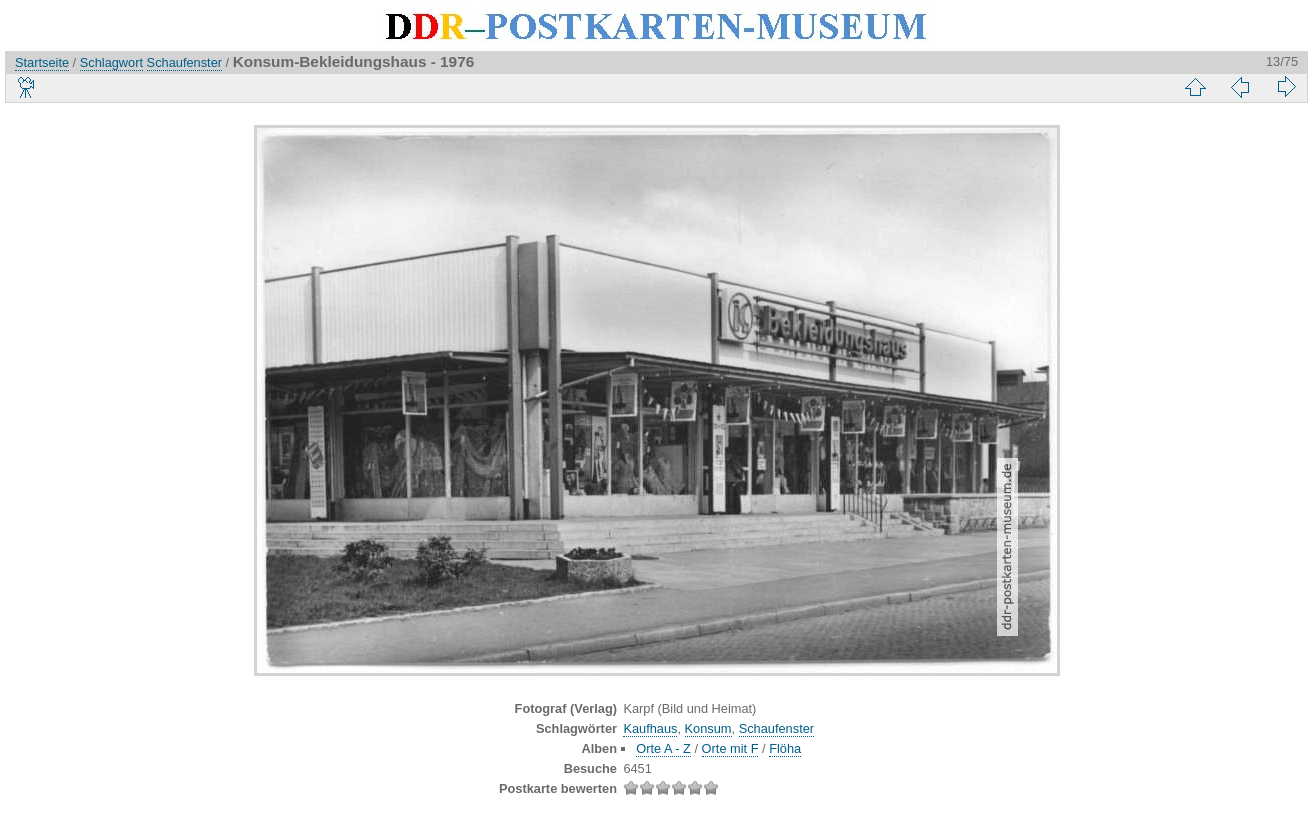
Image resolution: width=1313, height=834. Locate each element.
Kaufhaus (650, 728)
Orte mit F (730, 748)
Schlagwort (111, 62)
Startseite (42, 62)
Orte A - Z (663, 748)
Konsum (708, 728)
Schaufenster (184, 62)
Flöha (785, 748)
